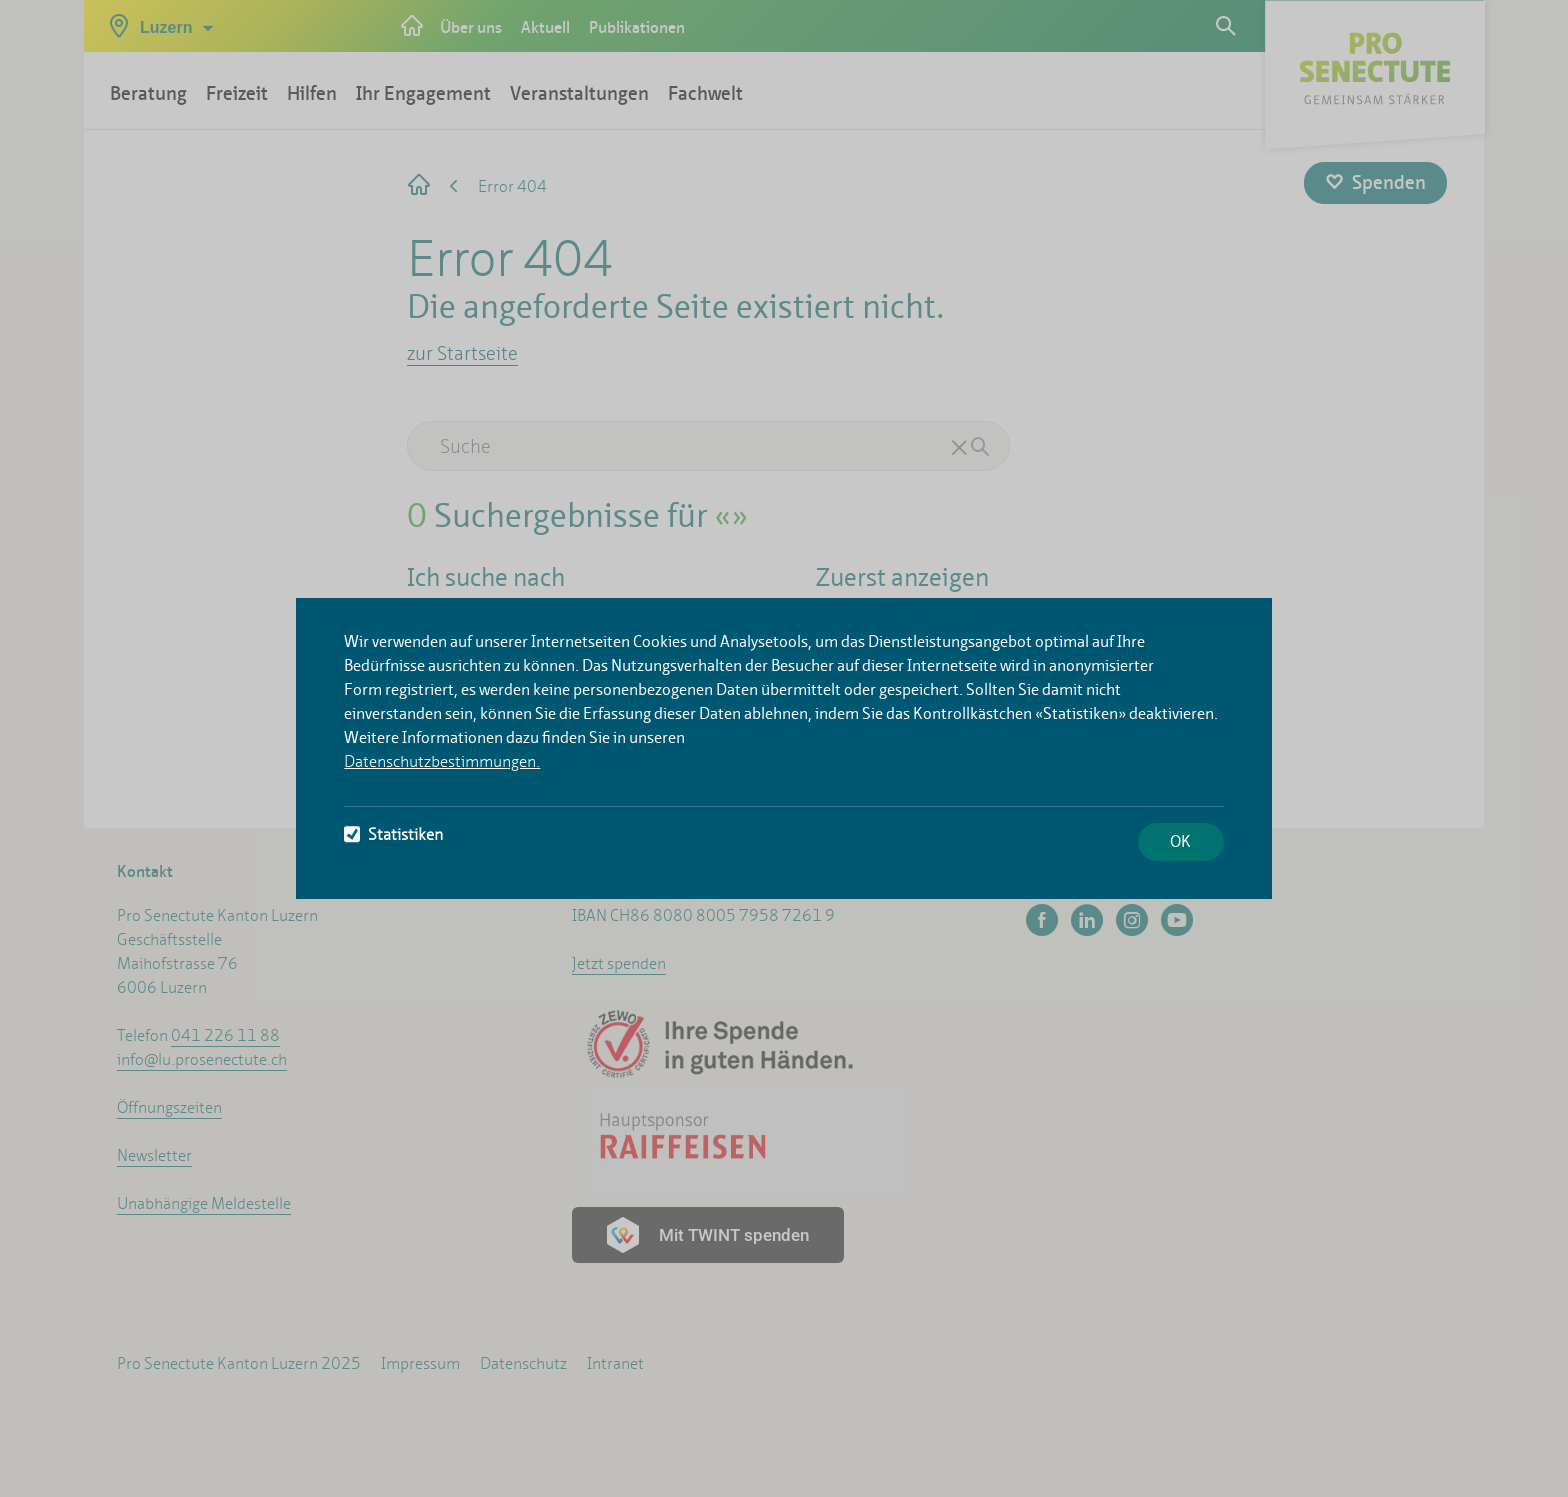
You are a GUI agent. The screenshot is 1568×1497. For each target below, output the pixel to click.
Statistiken (393, 834)
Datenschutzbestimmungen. (442, 761)
